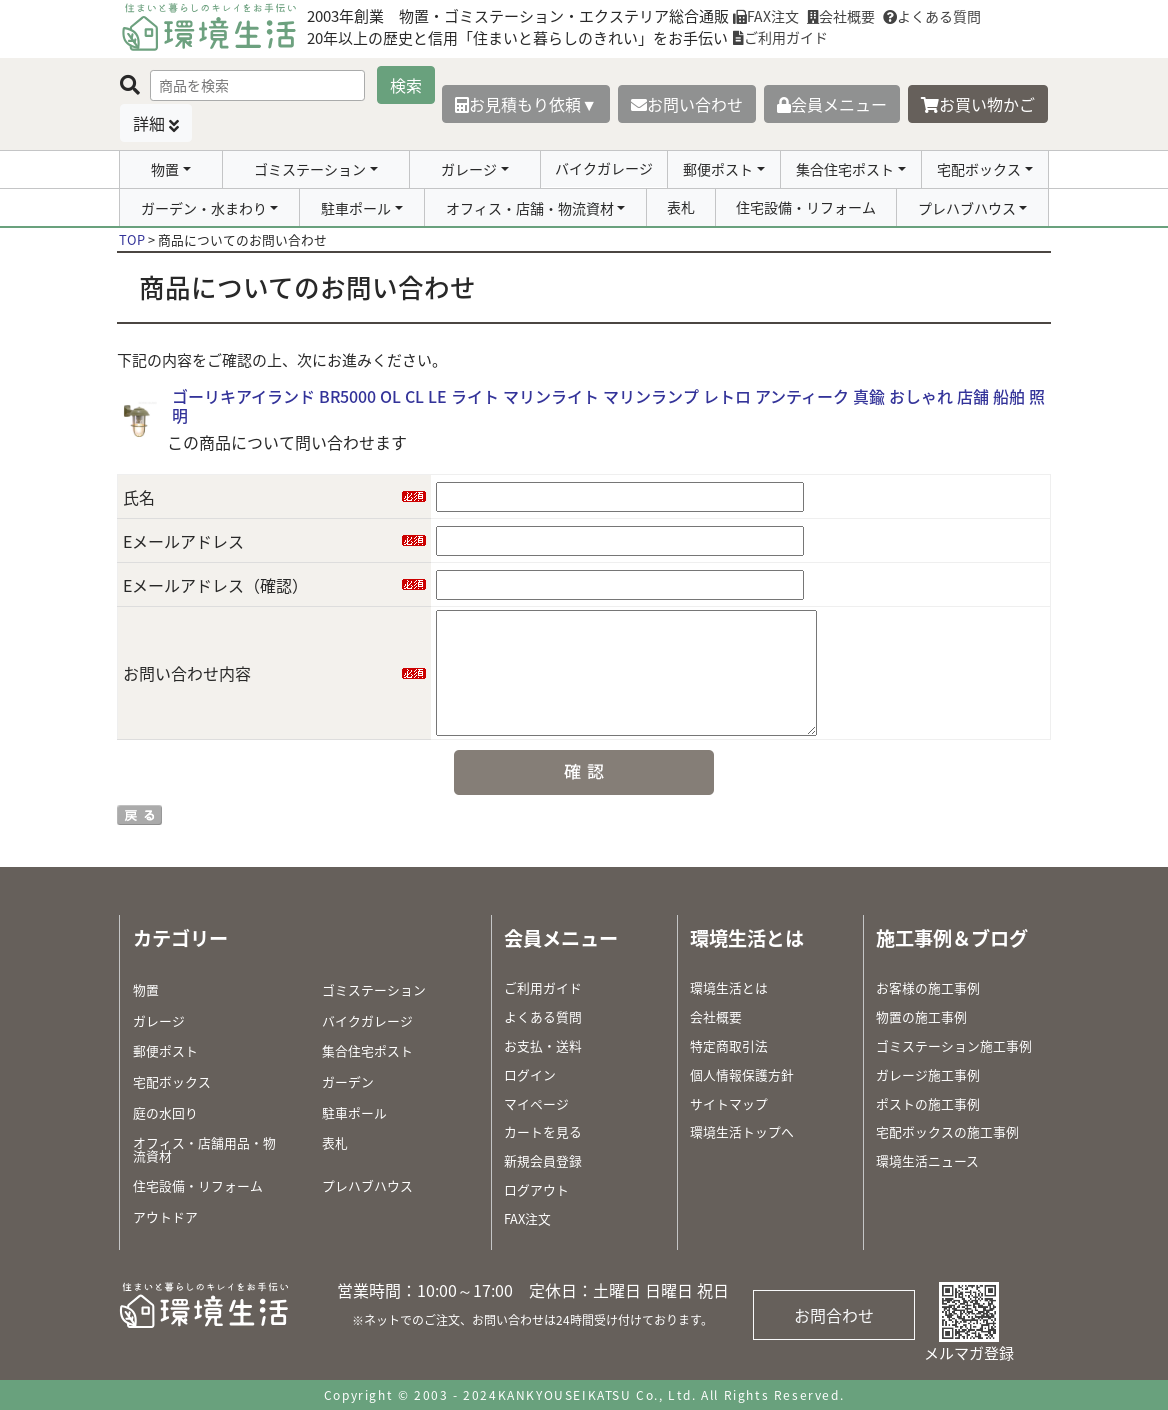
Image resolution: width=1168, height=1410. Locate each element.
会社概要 (841, 16)
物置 (165, 169)
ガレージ (469, 169)
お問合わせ (834, 1315)
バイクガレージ (604, 168)
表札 (681, 207)
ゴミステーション (310, 169)
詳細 (149, 123)
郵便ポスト (718, 169)
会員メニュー (832, 104)
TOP (132, 239)
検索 (406, 85)
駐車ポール (356, 208)
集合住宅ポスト (845, 169)
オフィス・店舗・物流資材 (530, 208)
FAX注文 (766, 16)
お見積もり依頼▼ (526, 104)
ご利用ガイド (780, 37)
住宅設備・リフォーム (806, 207)
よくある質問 (932, 16)
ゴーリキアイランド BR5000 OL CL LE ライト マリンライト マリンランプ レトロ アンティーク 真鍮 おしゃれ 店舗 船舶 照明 (608, 405)
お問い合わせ (687, 104)
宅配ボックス (979, 169)
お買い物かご (978, 104)
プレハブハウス (967, 208)
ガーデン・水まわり (204, 208)
